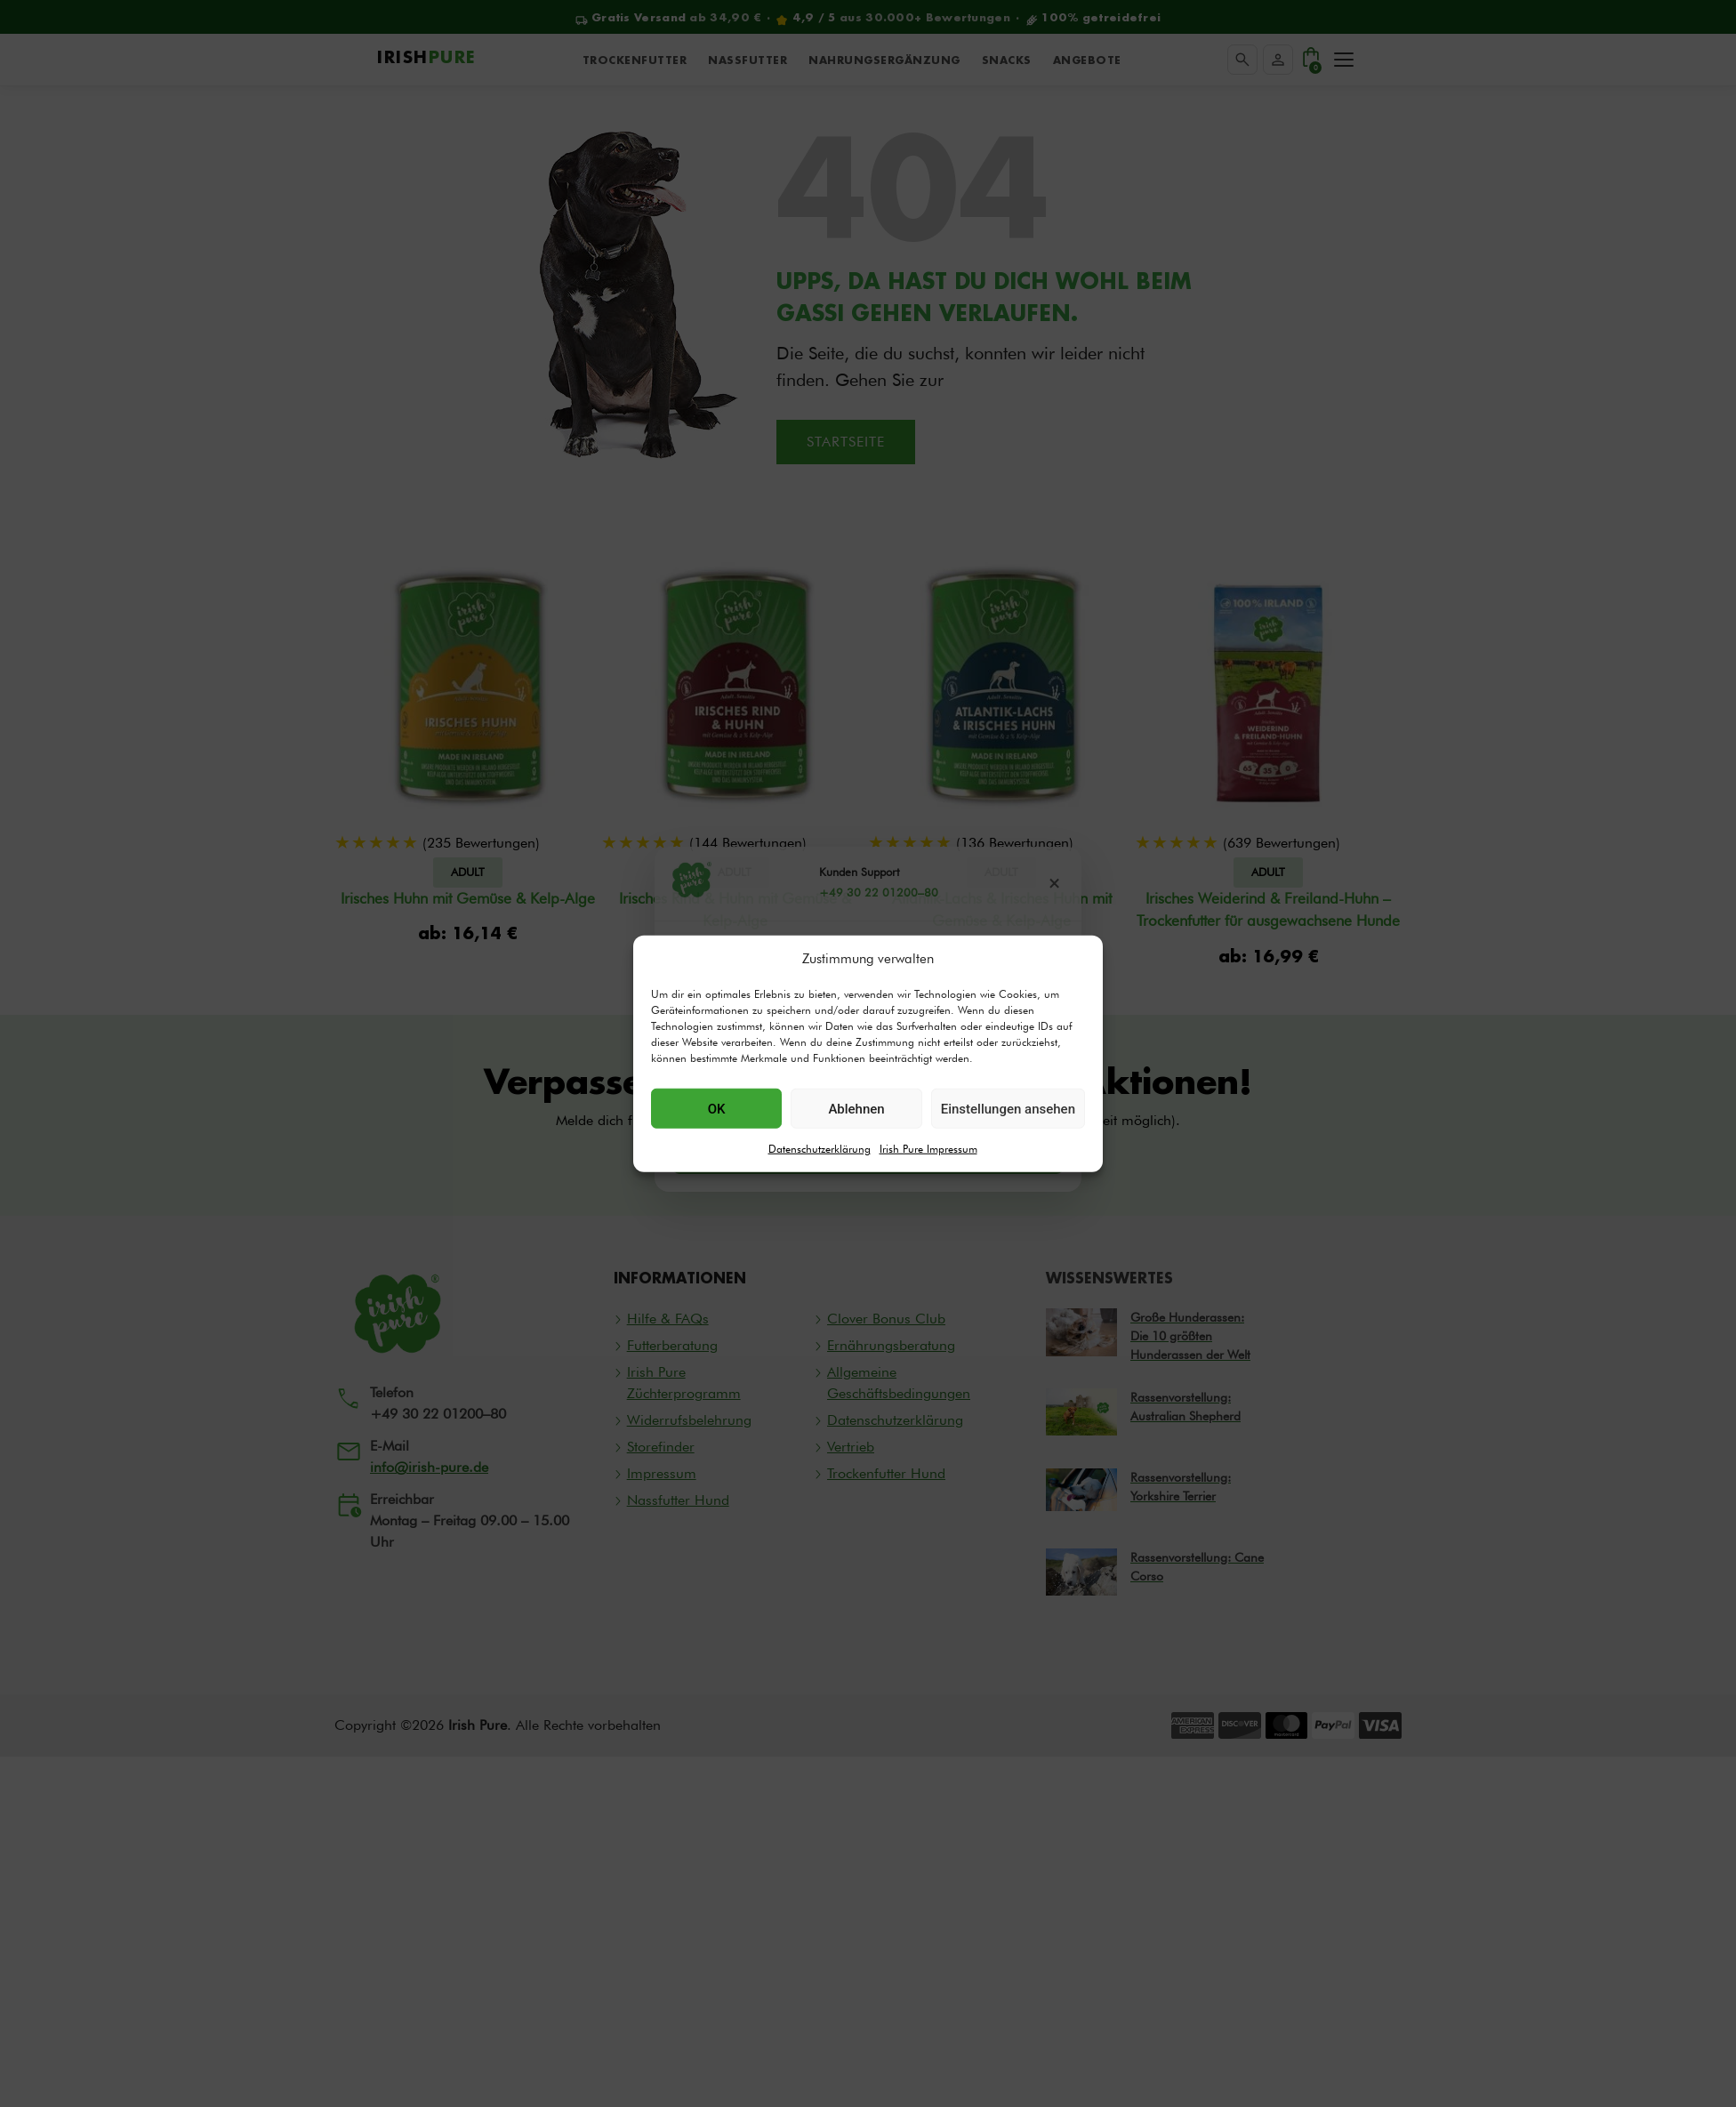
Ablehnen (856, 1108)
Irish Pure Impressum (928, 1148)
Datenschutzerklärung (819, 1148)
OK (717, 1108)
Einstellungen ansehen (1008, 1108)
